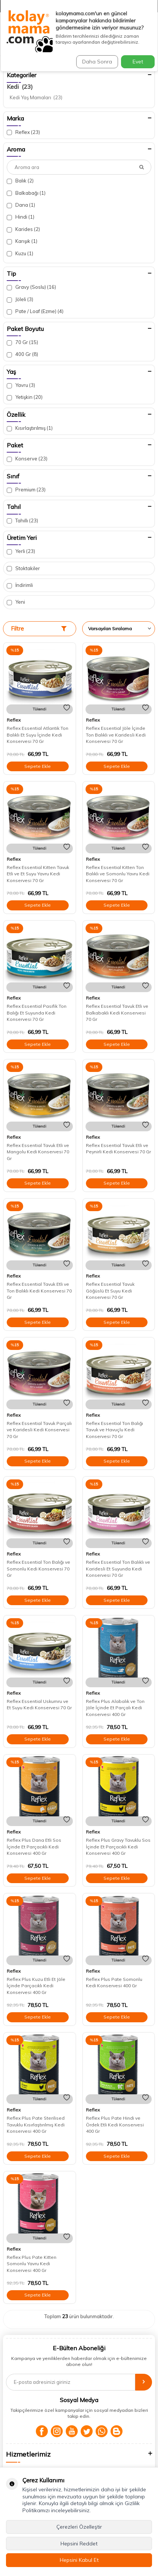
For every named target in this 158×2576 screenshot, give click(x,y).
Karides (23, 229)
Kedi (20, 86)
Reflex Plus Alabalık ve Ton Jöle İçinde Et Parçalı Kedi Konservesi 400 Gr (115, 1707)
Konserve (27, 459)
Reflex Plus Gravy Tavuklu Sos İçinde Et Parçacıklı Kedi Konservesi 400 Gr (118, 1846)
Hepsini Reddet (79, 2543)
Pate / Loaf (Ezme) (35, 311)
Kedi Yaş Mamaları (36, 97)
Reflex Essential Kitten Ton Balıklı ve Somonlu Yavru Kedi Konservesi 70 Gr (117, 874)
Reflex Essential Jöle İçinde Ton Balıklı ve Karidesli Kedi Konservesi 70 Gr (116, 734)
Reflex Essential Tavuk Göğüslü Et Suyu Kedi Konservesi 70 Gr (110, 1290)
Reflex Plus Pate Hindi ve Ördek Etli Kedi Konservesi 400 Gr (115, 2124)
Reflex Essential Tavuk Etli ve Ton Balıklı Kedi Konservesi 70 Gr (39, 1290)
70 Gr (22, 342)
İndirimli (20, 585)
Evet (138, 61)
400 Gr (22, 354)
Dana (21, 205)
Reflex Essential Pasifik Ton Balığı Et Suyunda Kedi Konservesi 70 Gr (36, 1012)
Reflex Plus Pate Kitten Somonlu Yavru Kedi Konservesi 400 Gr (31, 2263)
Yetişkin (25, 397)
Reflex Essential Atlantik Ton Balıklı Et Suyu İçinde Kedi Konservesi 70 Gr (37, 734)
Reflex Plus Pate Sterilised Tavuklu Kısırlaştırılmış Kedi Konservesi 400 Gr (36, 2124)
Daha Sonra (97, 61)
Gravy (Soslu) (31, 287)
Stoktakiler (23, 568)
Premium (26, 490)
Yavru (21, 385)
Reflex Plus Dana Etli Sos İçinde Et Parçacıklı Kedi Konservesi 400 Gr (34, 1846)
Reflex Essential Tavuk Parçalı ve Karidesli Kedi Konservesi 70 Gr (39, 1429)
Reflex (23, 132)
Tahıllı (22, 521)
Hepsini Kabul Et (79, 2560)
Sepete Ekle (37, 766)
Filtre (38, 628)
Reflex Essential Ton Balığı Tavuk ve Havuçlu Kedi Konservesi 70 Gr (114, 1429)
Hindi (20, 217)
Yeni (16, 602)
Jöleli (20, 299)
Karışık (22, 241)
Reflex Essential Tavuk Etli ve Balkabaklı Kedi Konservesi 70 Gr (117, 1012)
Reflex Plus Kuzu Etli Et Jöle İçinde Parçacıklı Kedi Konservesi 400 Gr (36, 1985)
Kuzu (20, 253)
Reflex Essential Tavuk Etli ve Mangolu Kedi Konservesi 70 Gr (38, 1151)
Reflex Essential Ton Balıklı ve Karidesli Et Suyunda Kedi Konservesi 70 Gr (118, 1568)
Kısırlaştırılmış (30, 428)
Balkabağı (26, 193)
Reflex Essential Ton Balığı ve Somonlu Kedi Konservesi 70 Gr (38, 1568)
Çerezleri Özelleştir (79, 2526)
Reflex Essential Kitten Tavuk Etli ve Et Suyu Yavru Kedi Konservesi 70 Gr (38, 874)
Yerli (21, 551)
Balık (20, 181)
